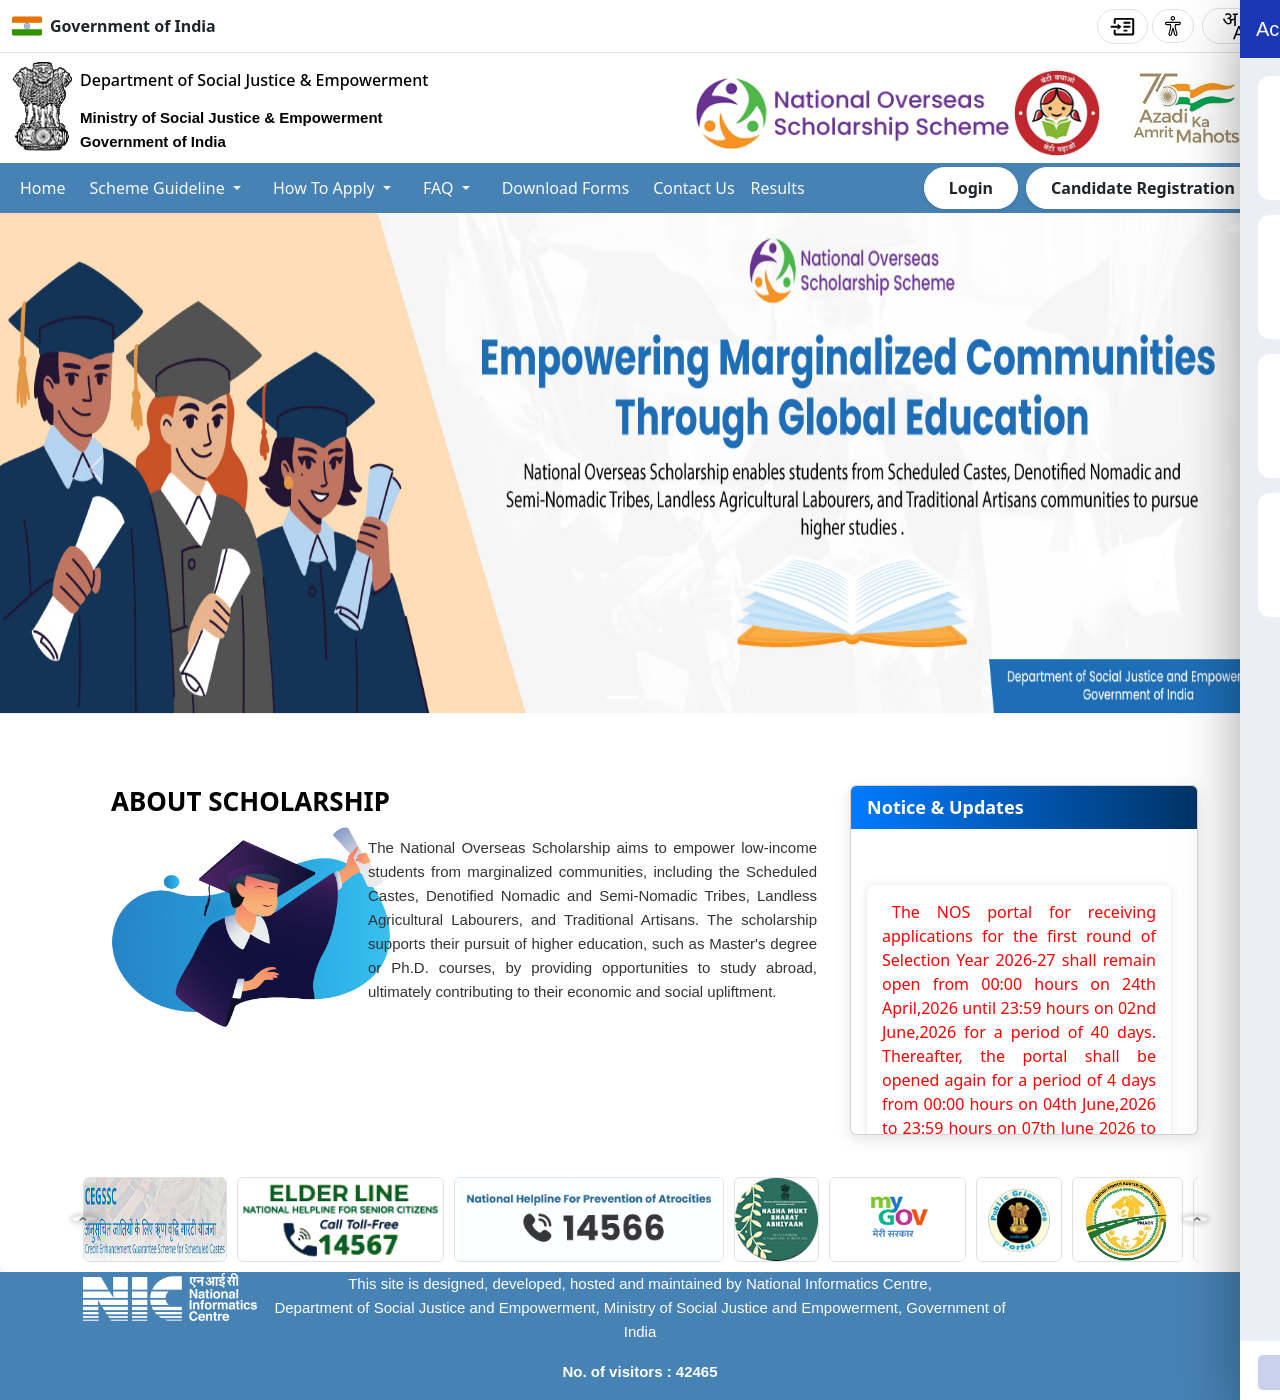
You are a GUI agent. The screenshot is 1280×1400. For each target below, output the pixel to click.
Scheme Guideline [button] (159, 188)
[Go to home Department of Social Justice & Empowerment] (220, 113)
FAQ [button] (440, 188)
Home (43, 188)
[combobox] (1233, 26)
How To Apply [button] (326, 188)
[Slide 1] (658, 697)
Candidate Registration (1143, 188)
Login (971, 188)
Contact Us (693, 188)
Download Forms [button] (566, 188)
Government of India (133, 26)
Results (778, 188)
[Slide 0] (622, 697)
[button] (84, 1218)
